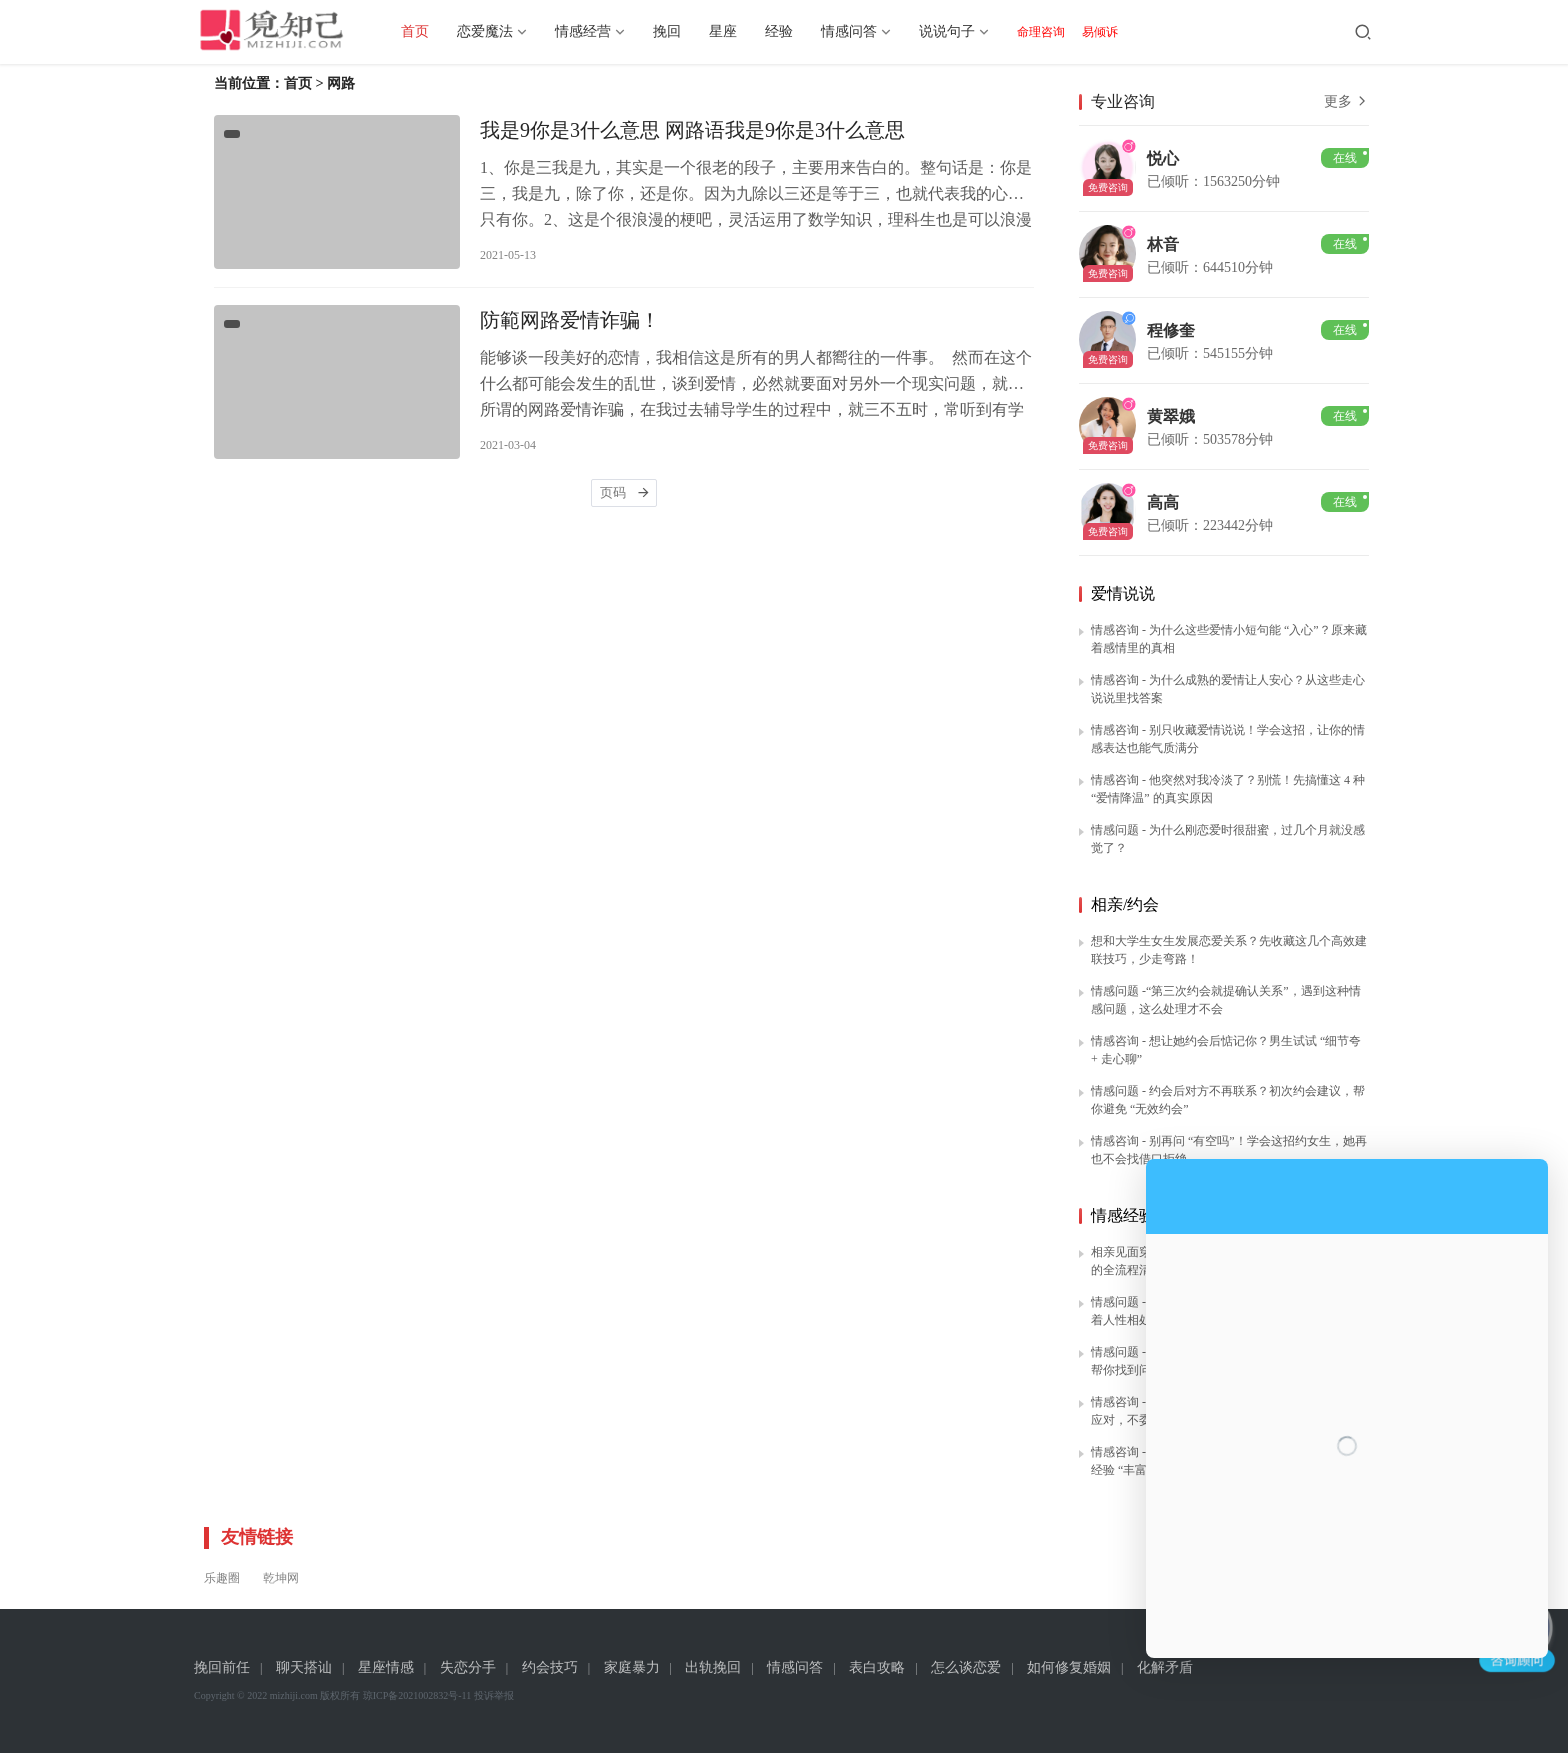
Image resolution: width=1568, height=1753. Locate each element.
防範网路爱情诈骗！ (570, 327)
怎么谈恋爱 (966, 1667)
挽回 (682, 31)
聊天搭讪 (304, 1667)
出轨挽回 (713, 1667)
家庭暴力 (632, 1667)
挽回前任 (222, 1667)
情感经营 (598, 31)
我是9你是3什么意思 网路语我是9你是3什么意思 (692, 132)
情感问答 (864, 31)
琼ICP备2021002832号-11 (417, 1695)
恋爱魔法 (500, 31)
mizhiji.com (294, 1695)
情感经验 (1123, 1215)
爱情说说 (1123, 593)
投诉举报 (494, 1695)
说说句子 (962, 31)
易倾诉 (1115, 32)
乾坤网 (281, 1578)
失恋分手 (468, 1667)
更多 (1347, 101)
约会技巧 (550, 1667)
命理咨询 (1056, 32)
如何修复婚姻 (1069, 1667)
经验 (794, 31)
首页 (430, 31)
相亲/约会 (1125, 904)
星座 (738, 31)
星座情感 (386, 1667)
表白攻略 (877, 1667)
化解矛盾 (1165, 1667)
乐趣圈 (222, 1578)
